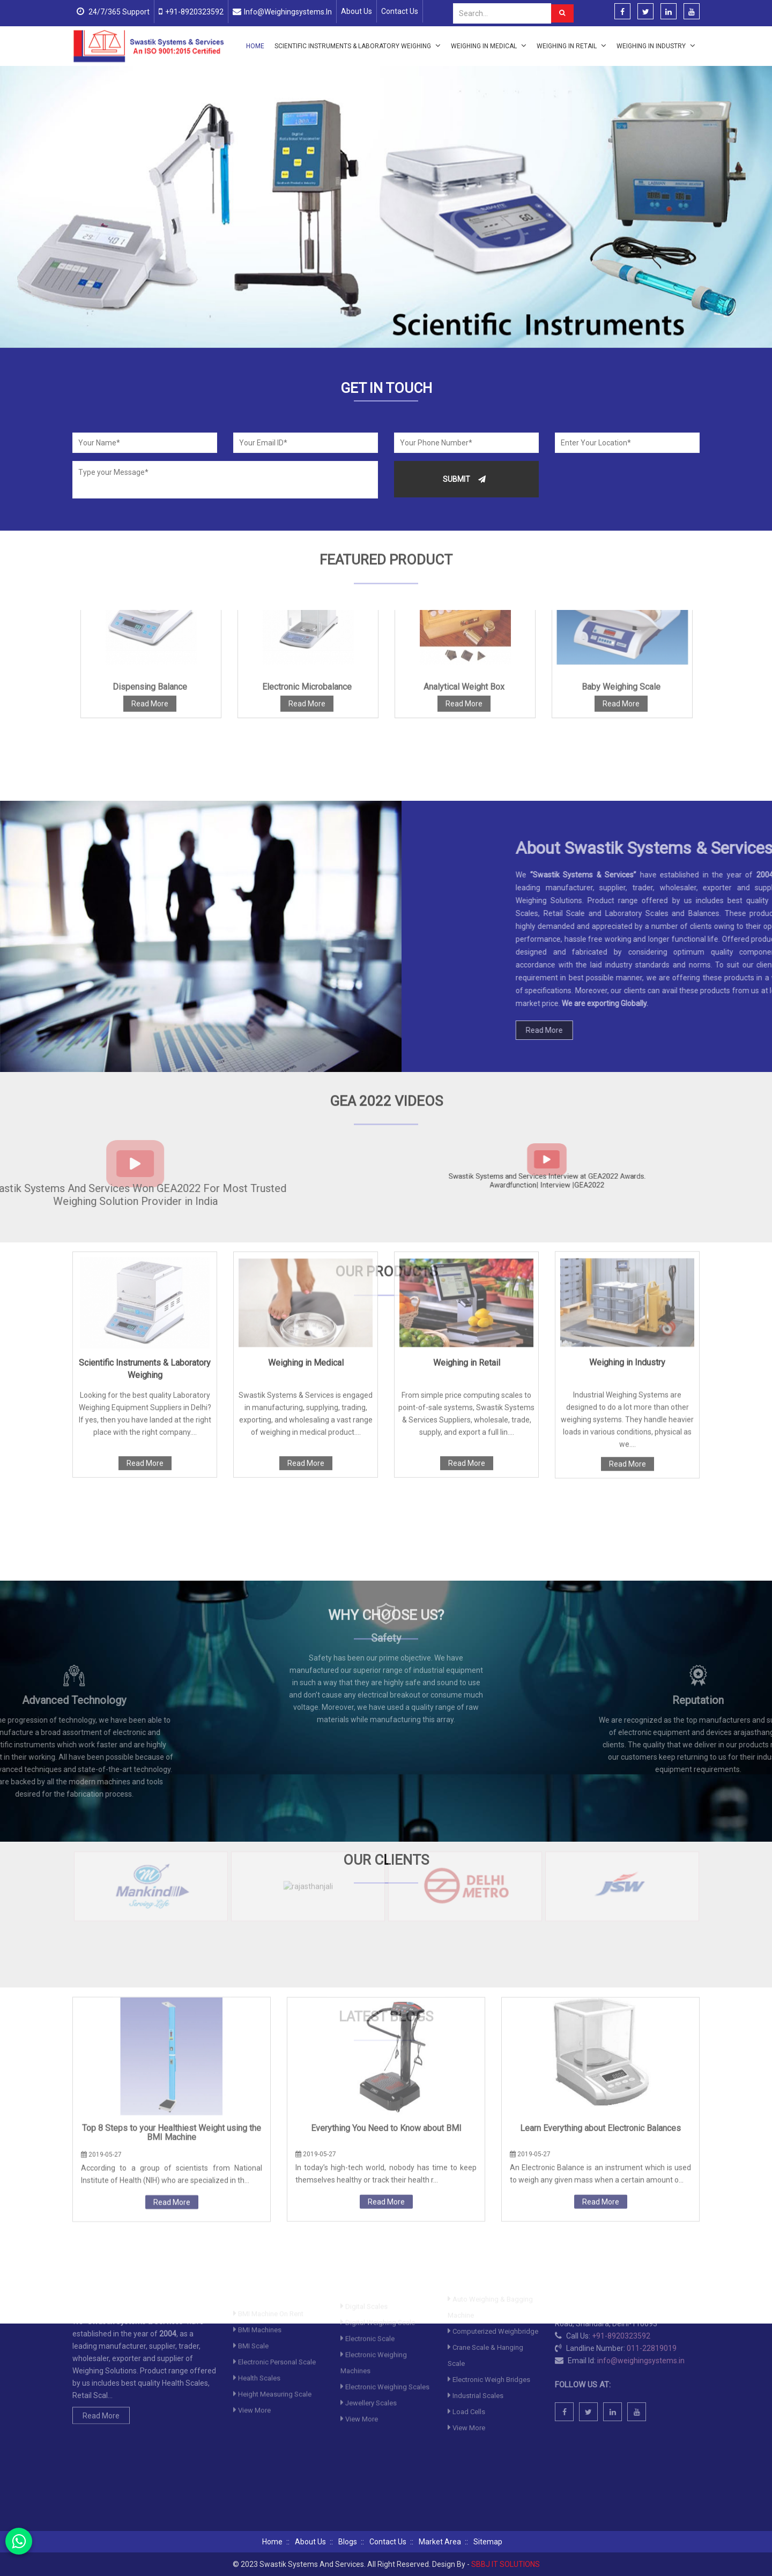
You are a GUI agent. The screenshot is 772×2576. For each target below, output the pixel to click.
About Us (356, 11)
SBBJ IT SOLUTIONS (505, 2564)
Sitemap (487, 2541)
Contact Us (399, 11)
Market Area (440, 2541)
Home (255, 46)
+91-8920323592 (194, 12)
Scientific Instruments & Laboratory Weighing (357, 45)
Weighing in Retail (571, 45)
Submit (464, 479)
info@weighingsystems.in (288, 12)
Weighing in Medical (488, 45)
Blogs (347, 2541)
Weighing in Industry (656, 45)
